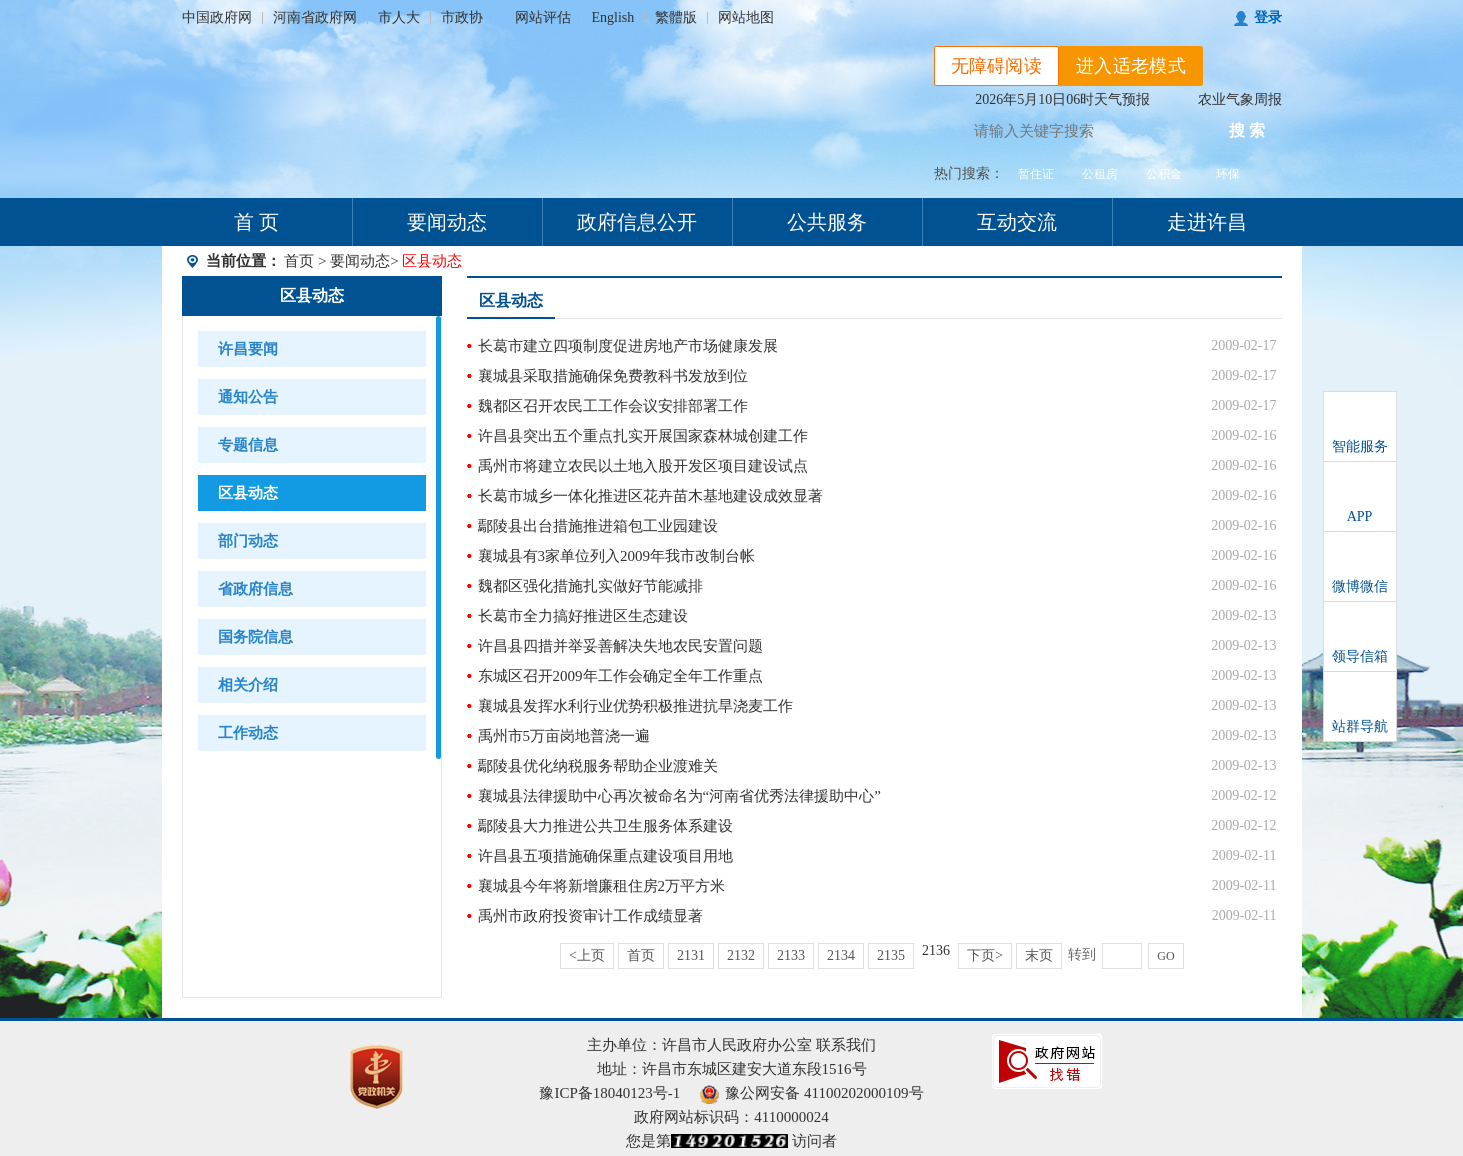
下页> (985, 955)
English (613, 17)
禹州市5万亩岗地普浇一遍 (564, 736)
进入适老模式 (1131, 66)
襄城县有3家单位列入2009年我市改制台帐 (617, 556)
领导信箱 (1360, 656)
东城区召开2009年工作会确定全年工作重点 (620, 676)
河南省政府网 (315, 17)
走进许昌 (1207, 222)
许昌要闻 (248, 349)
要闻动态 (447, 222)
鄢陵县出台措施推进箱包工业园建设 (598, 526)
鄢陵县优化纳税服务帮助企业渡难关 (598, 766)
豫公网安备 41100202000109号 (811, 1093)
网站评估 (543, 17)
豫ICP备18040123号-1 (609, 1093)
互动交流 (1017, 222)
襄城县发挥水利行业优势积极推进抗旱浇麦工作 (635, 706)
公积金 (1164, 174)
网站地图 (746, 17)
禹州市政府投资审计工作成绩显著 (590, 916)
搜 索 (1247, 130)
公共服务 (827, 222)
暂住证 (1036, 174)
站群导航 (1360, 726)
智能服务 (1360, 446)
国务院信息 (255, 637)
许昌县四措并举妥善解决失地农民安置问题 (620, 646)
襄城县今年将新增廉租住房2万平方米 (602, 886)
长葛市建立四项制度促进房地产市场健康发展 (628, 346)
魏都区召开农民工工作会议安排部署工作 (613, 406)
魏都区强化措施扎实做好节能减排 (590, 586)
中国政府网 (217, 17)
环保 (1228, 174)
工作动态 (248, 733)
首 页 (256, 222)
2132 (741, 955)
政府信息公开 (637, 222)
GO (1165, 956)
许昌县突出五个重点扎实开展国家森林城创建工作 (643, 436)
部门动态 (248, 541)
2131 (691, 955)
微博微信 (1360, 586)
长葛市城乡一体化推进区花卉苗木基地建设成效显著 (650, 496)
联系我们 (846, 1045)
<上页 (587, 955)
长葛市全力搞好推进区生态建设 (583, 616)
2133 (791, 955)
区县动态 (312, 295)
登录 (1268, 17)
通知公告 (248, 397)
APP (1360, 516)
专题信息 (248, 445)
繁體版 (676, 17)
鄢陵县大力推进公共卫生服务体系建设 (605, 826)
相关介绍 (248, 685)
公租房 (1100, 174)
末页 (1039, 955)
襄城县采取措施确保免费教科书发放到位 (613, 376)
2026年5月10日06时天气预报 (1062, 99)
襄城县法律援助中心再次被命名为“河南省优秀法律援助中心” (679, 796)
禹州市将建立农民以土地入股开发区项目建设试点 (643, 466)
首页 (299, 261)
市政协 (462, 17)
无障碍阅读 (997, 66)
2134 (841, 955)
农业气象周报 (1240, 99)
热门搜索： (969, 173)
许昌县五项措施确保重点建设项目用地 (605, 856)
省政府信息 (255, 589)
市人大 (399, 17)
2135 (891, 955)
